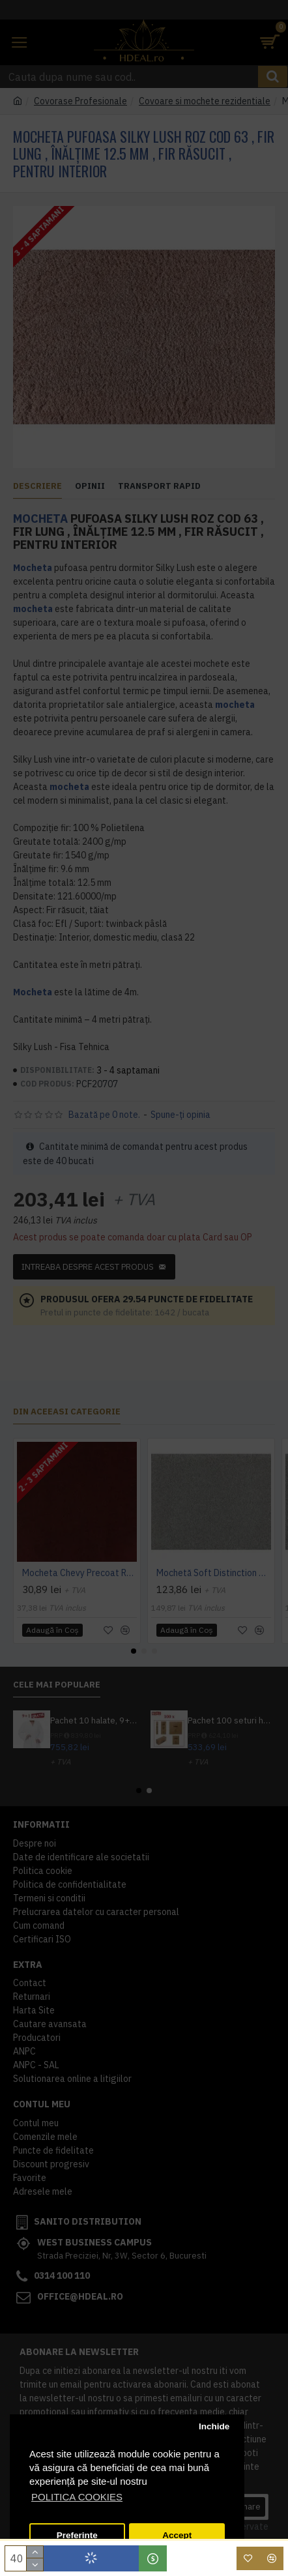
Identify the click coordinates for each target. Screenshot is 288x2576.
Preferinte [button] (77, 2535)
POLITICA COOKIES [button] (76, 2496)
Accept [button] (177, 2535)
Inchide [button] (214, 2426)
